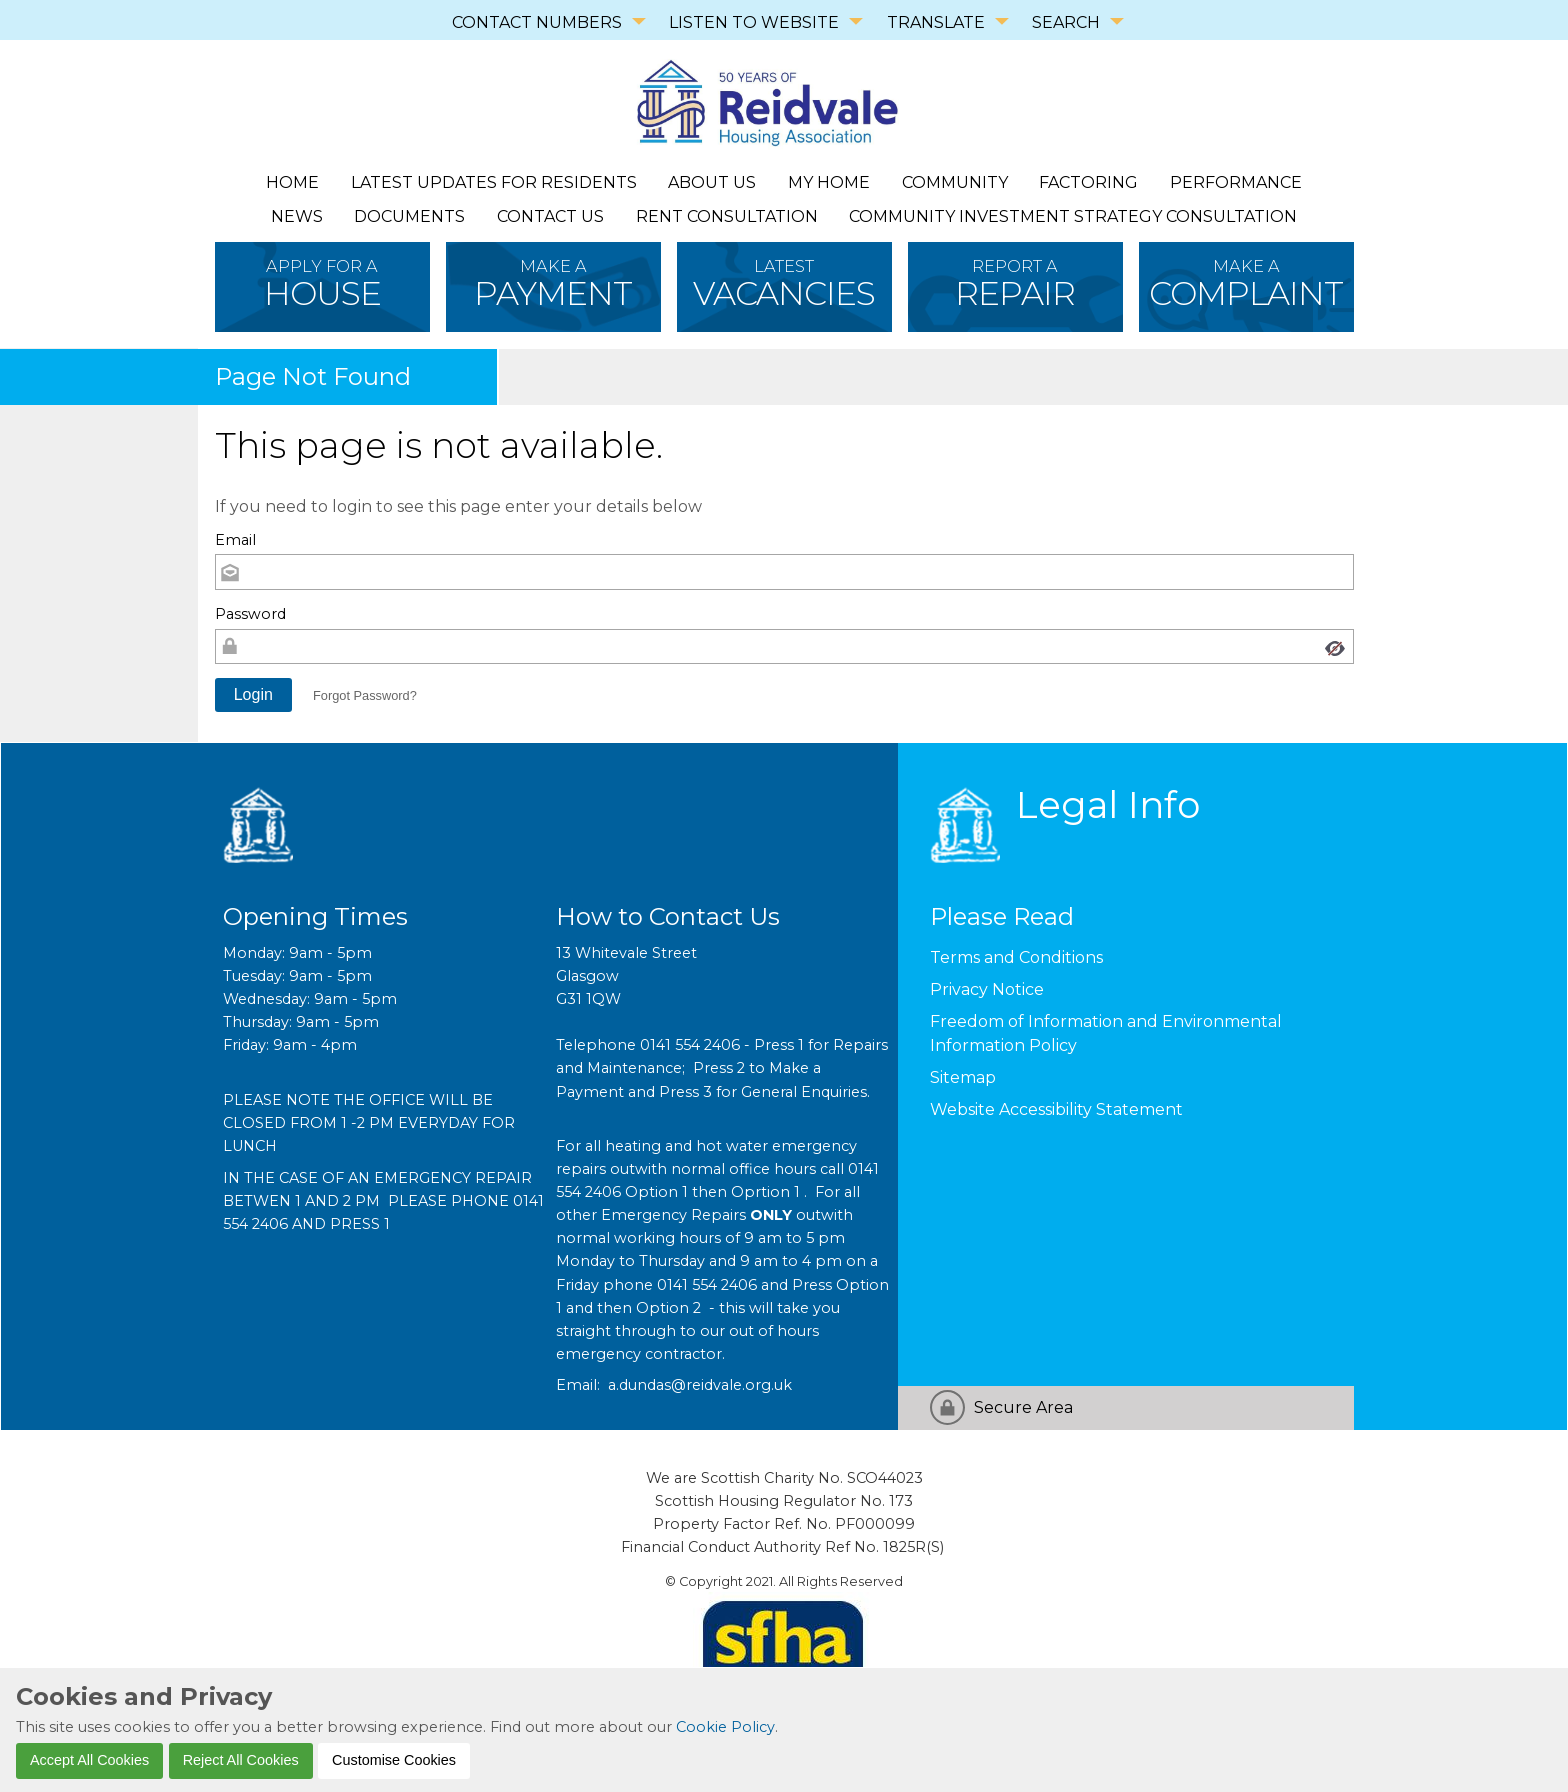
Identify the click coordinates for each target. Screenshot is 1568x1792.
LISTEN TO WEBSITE (754, 22)
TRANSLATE (936, 22)
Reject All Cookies (241, 1760)
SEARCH (1066, 22)
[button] (254, 695)
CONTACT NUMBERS (537, 22)
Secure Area (1023, 1407)
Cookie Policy (725, 1727)
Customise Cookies (394, 1760)
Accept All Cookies (89, 1760)
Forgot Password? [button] (365, 695)
